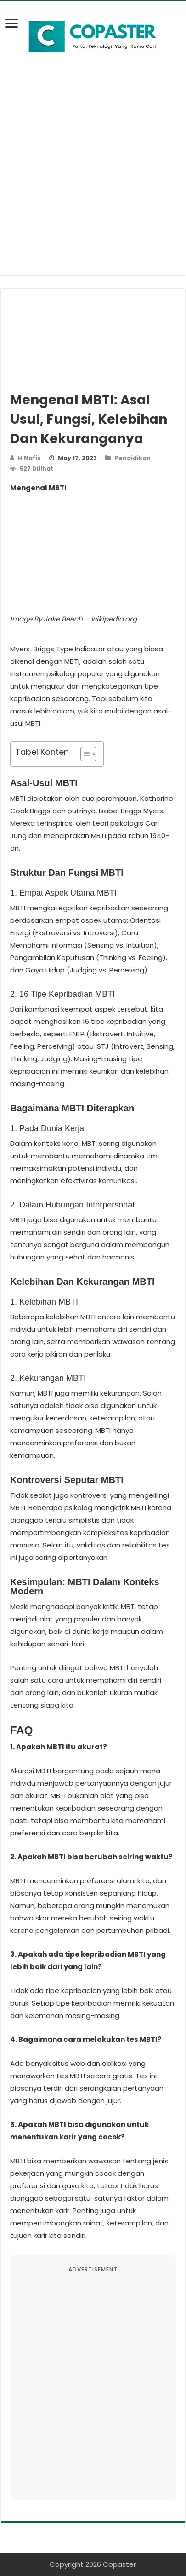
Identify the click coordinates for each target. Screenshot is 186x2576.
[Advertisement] (93, 182)
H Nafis (29, 458)
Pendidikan (132, 458)
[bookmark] (14, 28)
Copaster (119, 2564)
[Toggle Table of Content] (83, 754)
